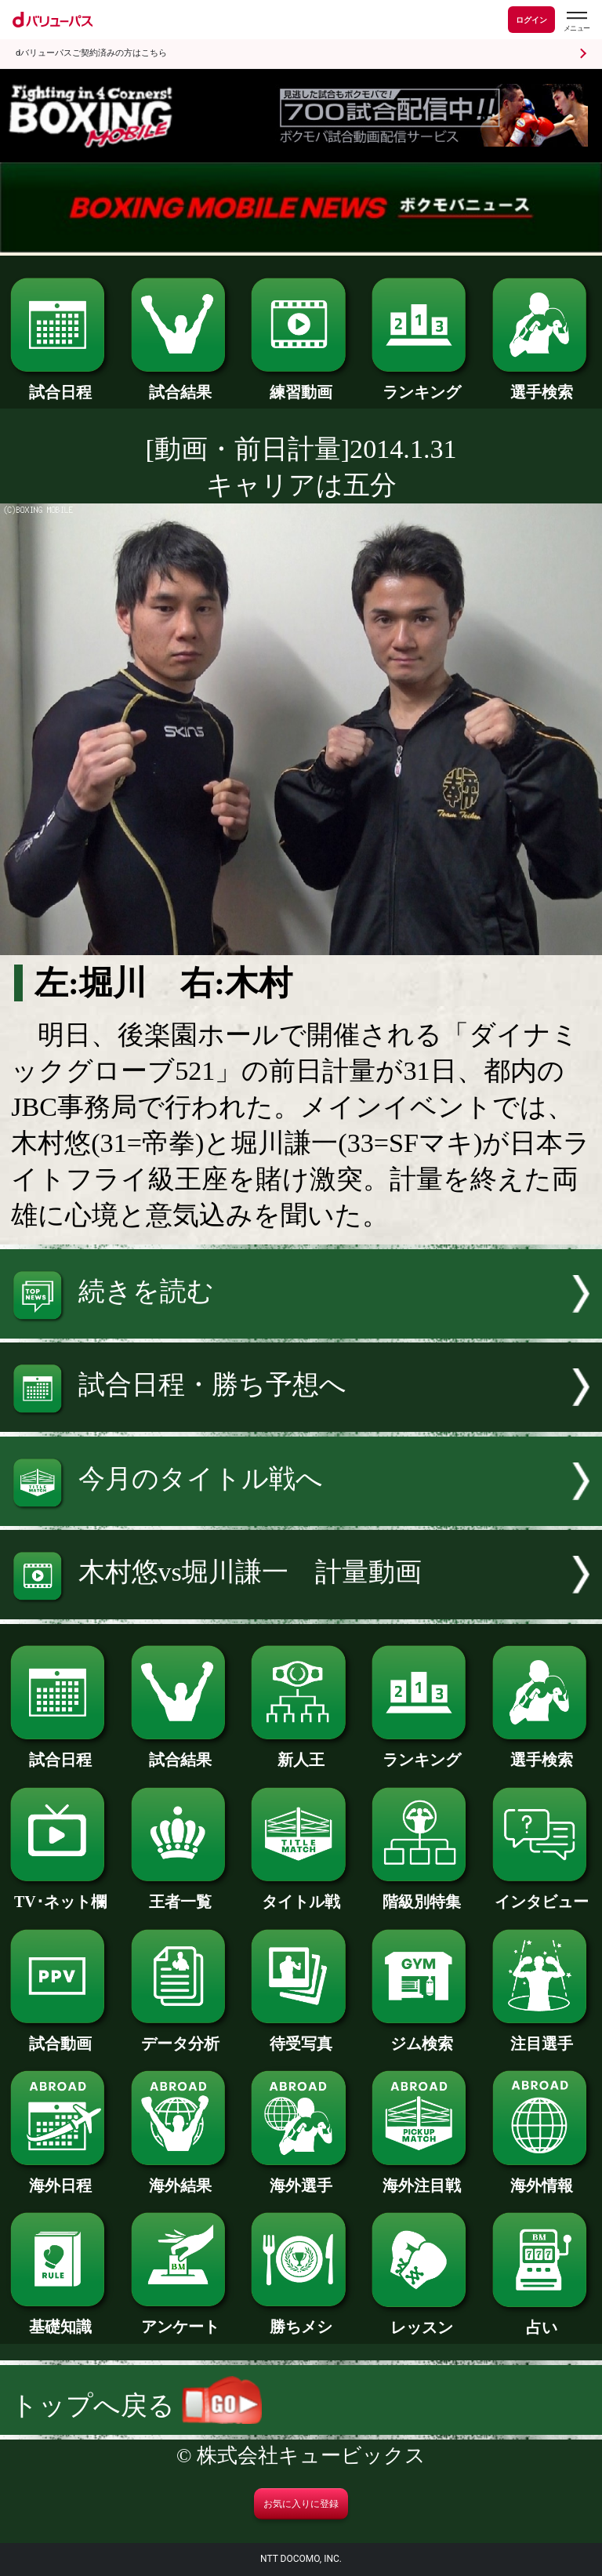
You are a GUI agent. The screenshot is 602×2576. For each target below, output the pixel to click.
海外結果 (180, 2177)
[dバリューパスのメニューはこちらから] (576, 21)
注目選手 (542, 2035)
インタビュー (542, 1893)
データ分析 (180, 2035)
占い (542, 2319)
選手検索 (542, 384)
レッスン (421, 2319)
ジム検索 (421, 2035)
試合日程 (59, 384)
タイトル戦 (300, 1893)
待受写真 (300, 2035)
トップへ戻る (136, 2405)
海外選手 (300, 2177)
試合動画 (59, 2035)
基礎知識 (59, 2318)
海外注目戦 (421, 2177)
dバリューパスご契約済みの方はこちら (91, 53)
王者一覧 (180, 1893)
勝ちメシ (300, 2318)
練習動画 (300, 384)
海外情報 (542, 2177)
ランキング (421, 384)
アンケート (180, 2318)
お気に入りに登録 (301, 2503)
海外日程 (59, 2177)
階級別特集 (421, 1893)
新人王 (300, 1751)
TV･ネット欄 (59, 1893)
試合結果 (180, 384)
